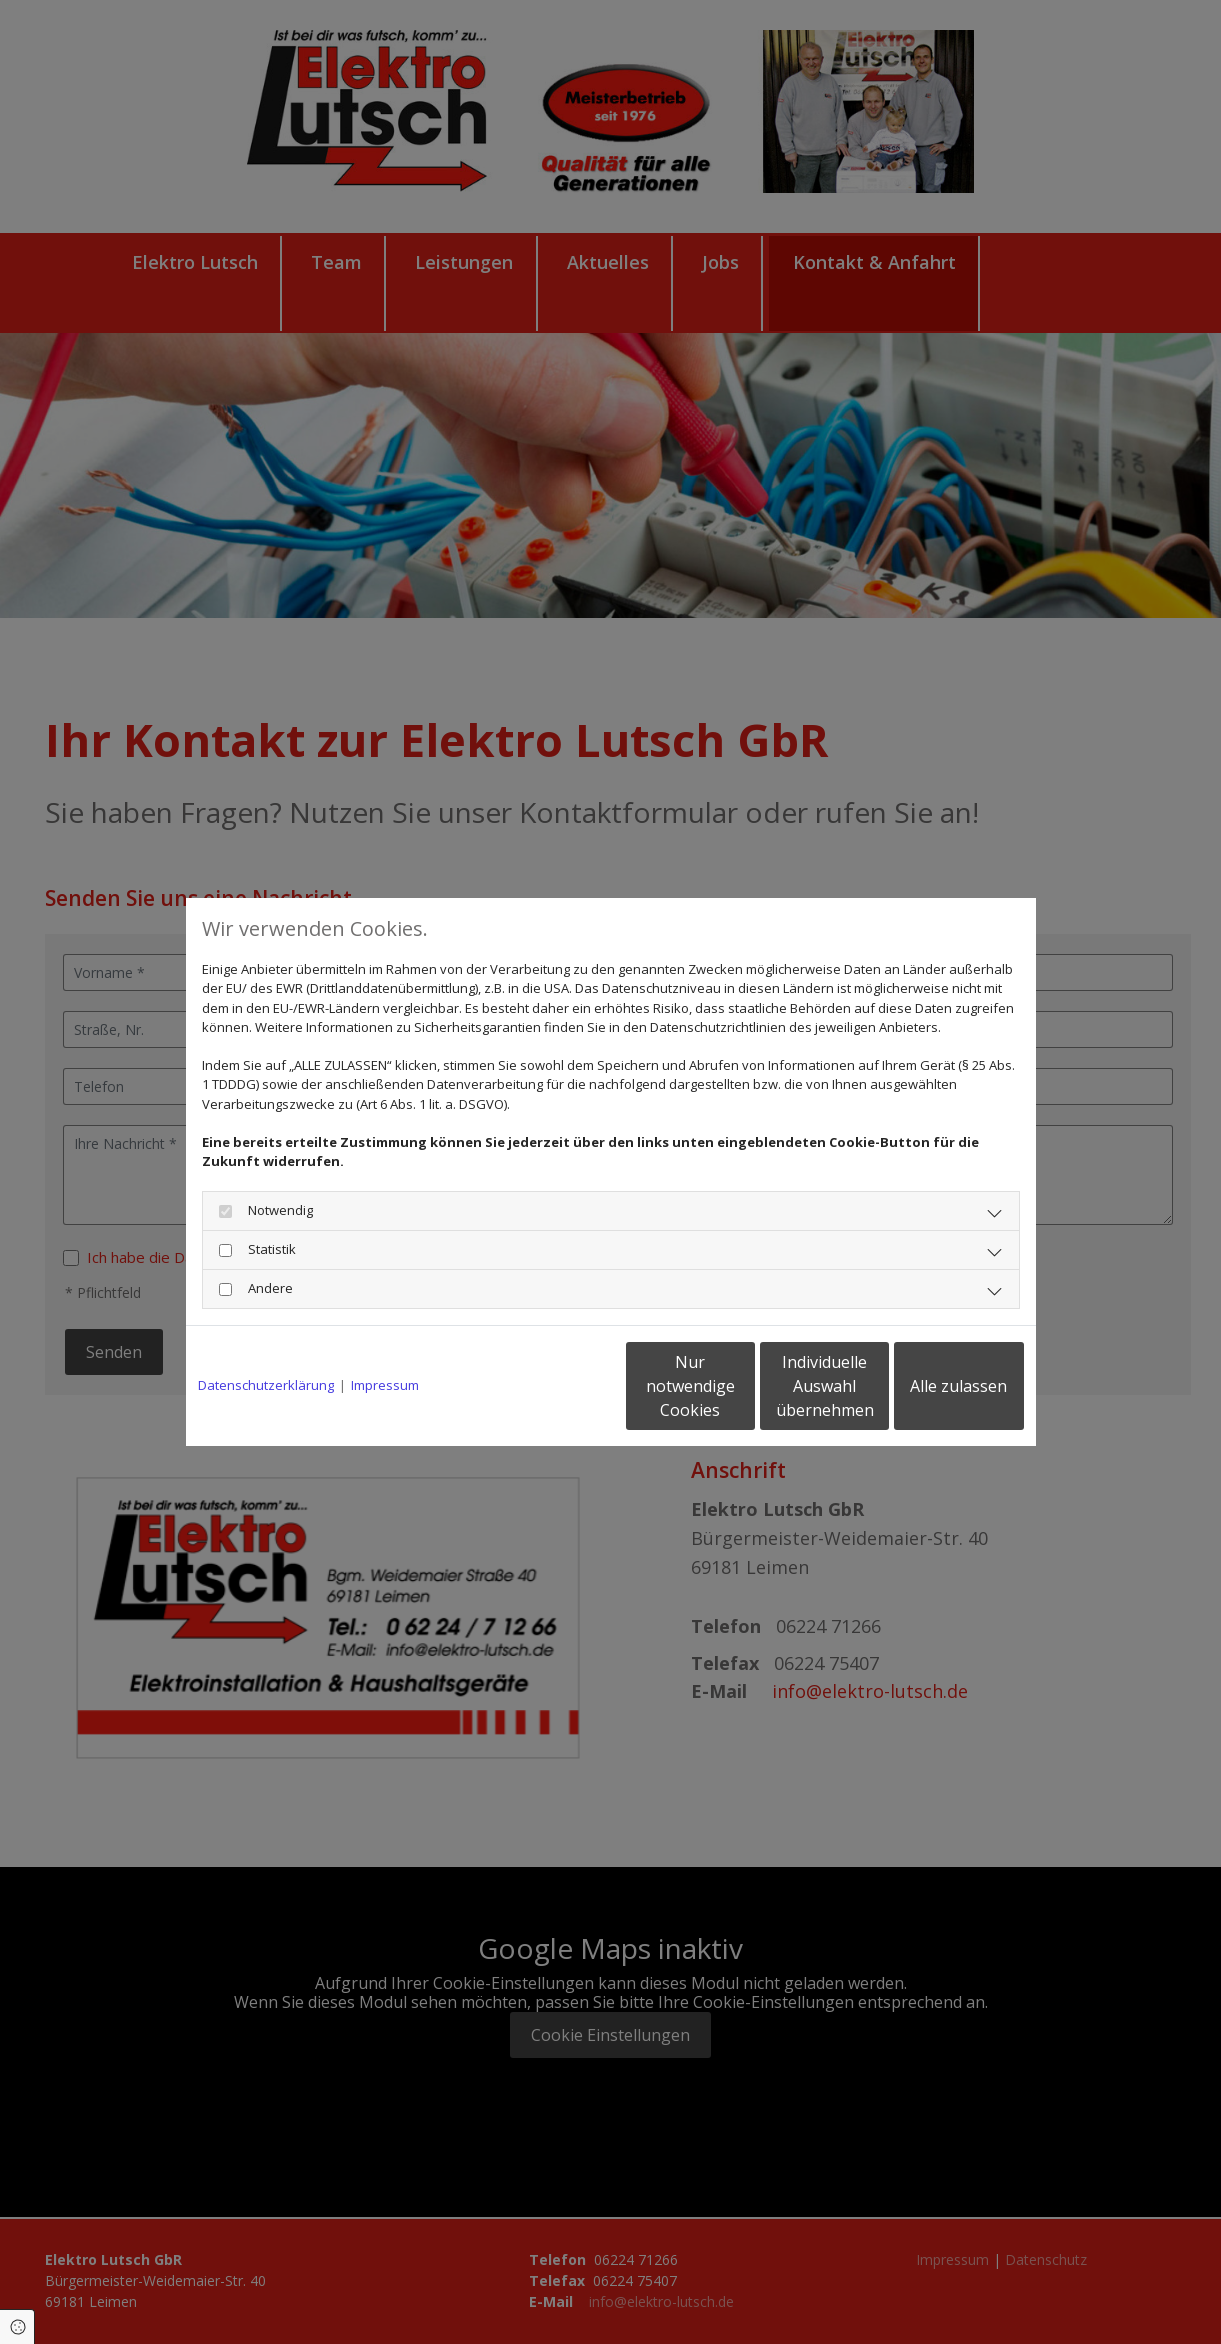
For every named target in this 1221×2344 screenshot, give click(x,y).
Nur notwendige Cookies (551, 1386)
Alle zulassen (931, 1386)
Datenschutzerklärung (266, 1385)
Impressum (385, 1385)
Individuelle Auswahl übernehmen (741, 1386)
